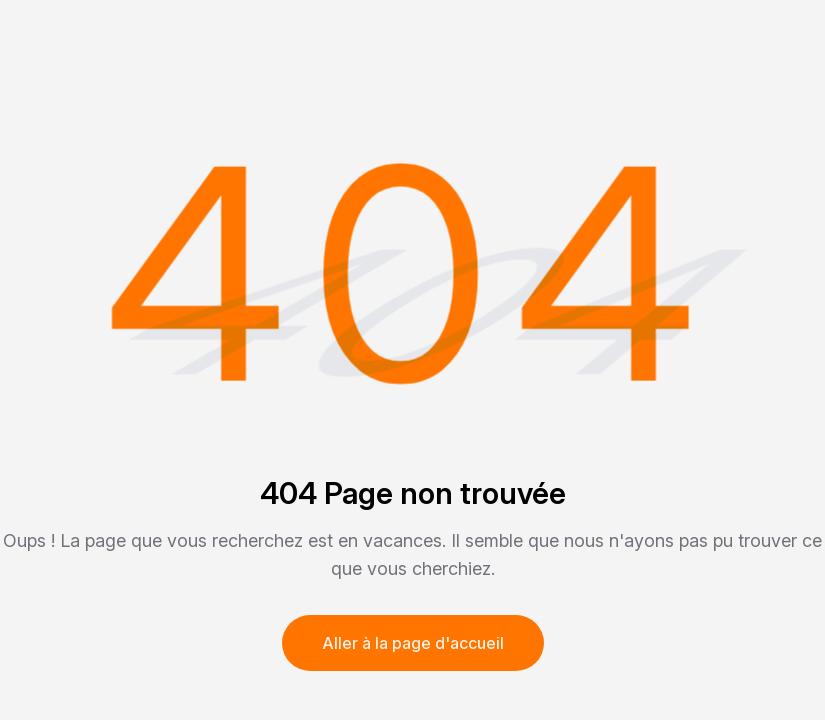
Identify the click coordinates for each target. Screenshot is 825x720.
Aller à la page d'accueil (413, 643)
